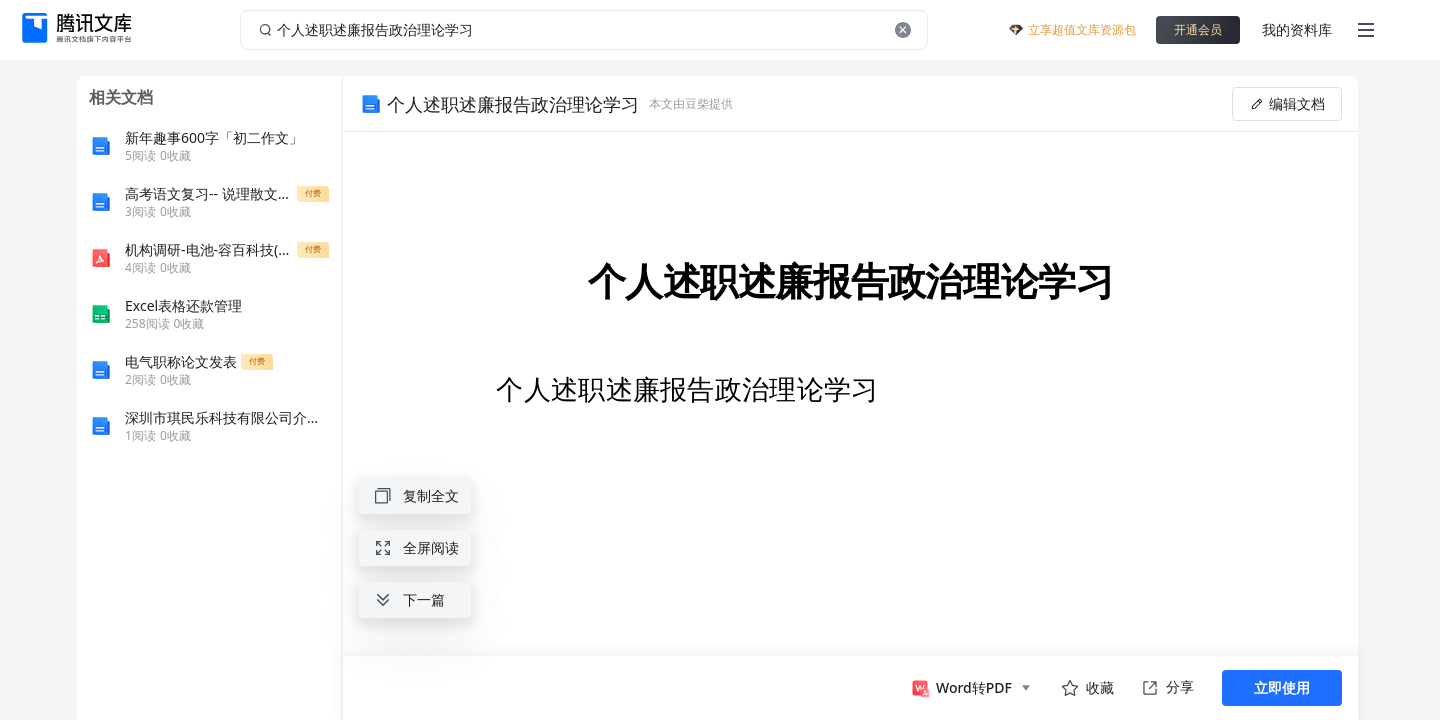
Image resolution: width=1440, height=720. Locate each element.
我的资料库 (1297, 29)
